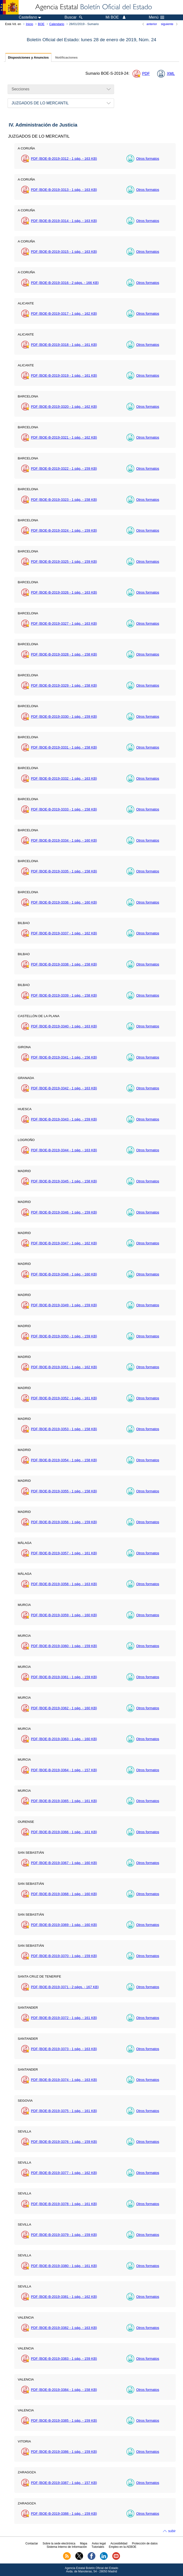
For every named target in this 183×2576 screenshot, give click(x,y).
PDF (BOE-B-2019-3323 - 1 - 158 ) (64, 500)
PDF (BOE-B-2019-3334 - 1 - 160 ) (64, 840)
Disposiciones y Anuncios (28, 57)
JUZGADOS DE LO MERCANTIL (40, 103)
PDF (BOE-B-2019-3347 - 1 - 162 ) (64, 1243)
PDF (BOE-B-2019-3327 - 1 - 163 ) (64, 623)
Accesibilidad (118, 2543)
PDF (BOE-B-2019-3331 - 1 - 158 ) (64, 747)
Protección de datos (145, 2543)
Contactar (31, 2543)
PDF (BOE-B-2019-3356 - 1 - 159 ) (64, 1522)
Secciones (20, 89)
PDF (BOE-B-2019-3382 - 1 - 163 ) (64, 2328)
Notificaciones (66, 57)
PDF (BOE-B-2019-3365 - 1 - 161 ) (64, 1801)
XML (171, 74)
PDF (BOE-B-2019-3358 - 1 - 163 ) (64, 1584)
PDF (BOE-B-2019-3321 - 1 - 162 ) (64, 437)
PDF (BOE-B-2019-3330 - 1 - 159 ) (64, 716)
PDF (146, 74)
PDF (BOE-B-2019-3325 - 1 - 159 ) (64, 562)
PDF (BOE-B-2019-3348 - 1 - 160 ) (64, 1274)
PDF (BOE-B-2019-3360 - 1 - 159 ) (64, 1646)
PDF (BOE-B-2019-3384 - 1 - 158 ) (64, 2390)
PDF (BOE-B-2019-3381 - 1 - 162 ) (64, 2297)
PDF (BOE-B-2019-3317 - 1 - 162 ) (64, 313)
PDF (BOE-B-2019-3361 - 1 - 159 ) (64, 1677)
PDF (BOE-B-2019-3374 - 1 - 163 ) (64, 2080)
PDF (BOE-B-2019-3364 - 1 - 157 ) (64, 1770)
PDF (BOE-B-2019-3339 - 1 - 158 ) (64, 995)
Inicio (29, 24)
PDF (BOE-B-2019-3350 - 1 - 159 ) (64, 1336)
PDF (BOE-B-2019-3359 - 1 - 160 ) (64, 1615)
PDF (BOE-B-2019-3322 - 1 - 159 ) (64, 468)
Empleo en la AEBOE (122, 2547)
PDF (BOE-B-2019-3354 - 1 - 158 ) (64, 1460)
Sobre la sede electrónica (59, 2543)
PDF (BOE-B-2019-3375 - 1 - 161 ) (64, 2111)
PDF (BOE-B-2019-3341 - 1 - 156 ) (64, 1057)
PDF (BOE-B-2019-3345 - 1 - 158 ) (64, 1181)
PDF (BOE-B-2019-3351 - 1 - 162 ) (64, 1367)
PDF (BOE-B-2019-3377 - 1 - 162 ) (64, 2173)
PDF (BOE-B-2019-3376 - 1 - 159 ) (64, 2142)
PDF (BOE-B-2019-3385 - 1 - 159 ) (64, 2420)
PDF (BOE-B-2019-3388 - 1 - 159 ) (64, 2514)
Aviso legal (99, 2543)
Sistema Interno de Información (67, 2547)
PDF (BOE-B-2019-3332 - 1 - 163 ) (64, 778)
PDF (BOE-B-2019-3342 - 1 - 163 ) (64, 1088)
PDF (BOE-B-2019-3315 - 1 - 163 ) (64, 252)
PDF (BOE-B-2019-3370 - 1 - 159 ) (64, 1956)
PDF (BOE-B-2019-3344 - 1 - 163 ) (64, 1150)
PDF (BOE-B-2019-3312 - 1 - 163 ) (64, 159)
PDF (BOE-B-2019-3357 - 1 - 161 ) (64, 1553)
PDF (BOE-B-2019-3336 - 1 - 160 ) (64, 902)
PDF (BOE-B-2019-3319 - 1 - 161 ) (64, 375)
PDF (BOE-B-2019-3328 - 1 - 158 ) (64, 654)
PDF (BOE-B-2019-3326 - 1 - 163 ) (64, 592)
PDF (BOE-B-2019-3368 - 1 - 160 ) (64, 1894)
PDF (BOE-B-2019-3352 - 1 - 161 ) (64, 1398)
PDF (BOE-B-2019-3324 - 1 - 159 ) (64, 530)
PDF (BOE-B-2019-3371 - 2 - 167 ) (65, 1987)
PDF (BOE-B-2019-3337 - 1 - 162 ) (64, 933)
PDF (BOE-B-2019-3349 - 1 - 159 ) (64, 1305)
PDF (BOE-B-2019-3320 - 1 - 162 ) (64, 407)
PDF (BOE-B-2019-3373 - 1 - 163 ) (64, 2049)
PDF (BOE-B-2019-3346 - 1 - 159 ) (64, 1212)
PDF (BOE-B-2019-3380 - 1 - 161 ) (64, 2266)
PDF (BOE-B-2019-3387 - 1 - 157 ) (64, 2483)
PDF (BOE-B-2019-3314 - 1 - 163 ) (64, 221)
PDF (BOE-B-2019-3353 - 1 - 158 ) (64, 1429)
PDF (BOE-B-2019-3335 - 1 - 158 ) (64, 871)
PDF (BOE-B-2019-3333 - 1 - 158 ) (64, 809)
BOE (41, 24)
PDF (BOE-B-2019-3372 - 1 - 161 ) (64, 2018)
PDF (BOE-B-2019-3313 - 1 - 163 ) (64, 190)
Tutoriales (98, 2547)
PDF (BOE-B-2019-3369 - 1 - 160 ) (64, 1925)
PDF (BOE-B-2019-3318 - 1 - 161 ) (64, 345)
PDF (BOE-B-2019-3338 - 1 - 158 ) (64, 964)
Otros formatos (147, 159)
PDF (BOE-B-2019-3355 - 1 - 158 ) (64, 1491)
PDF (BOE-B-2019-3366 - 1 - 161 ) (64, 1832)
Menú (156, 17)
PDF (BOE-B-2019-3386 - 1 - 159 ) (64, 2452)
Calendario (56, 24)
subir (172, 2531)
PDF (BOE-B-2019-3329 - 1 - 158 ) (64, 685)
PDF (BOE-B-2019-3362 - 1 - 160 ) (64, 1708)
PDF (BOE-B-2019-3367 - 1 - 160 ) (64, 1863)
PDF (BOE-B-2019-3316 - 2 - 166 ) (65, 283)
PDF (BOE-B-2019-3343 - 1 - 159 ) (64, 1119)
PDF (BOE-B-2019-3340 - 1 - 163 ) (64, 1026)
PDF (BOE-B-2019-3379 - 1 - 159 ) (64, 2235)
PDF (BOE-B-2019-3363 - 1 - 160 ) (64, 1739)
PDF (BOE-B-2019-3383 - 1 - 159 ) (64, 2359)
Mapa (83, 2543)
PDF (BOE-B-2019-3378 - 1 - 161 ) (64, 2204)
